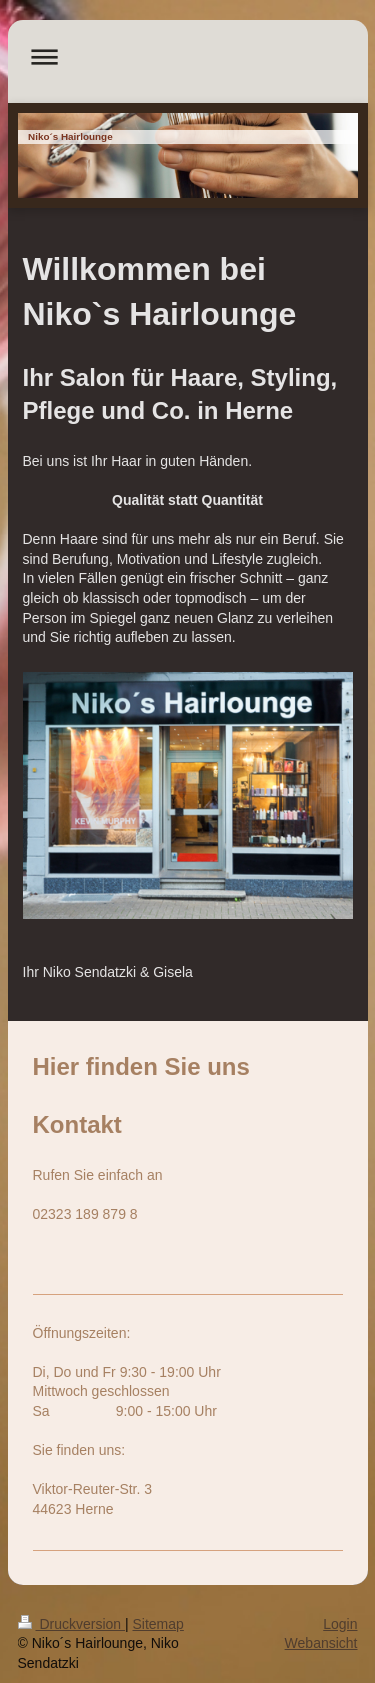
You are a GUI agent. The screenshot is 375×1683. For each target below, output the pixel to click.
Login (340, 1624)
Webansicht (321, 1643)
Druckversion (71, 1624)
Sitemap (158, 1624)
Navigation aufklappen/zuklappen (188, 56)
